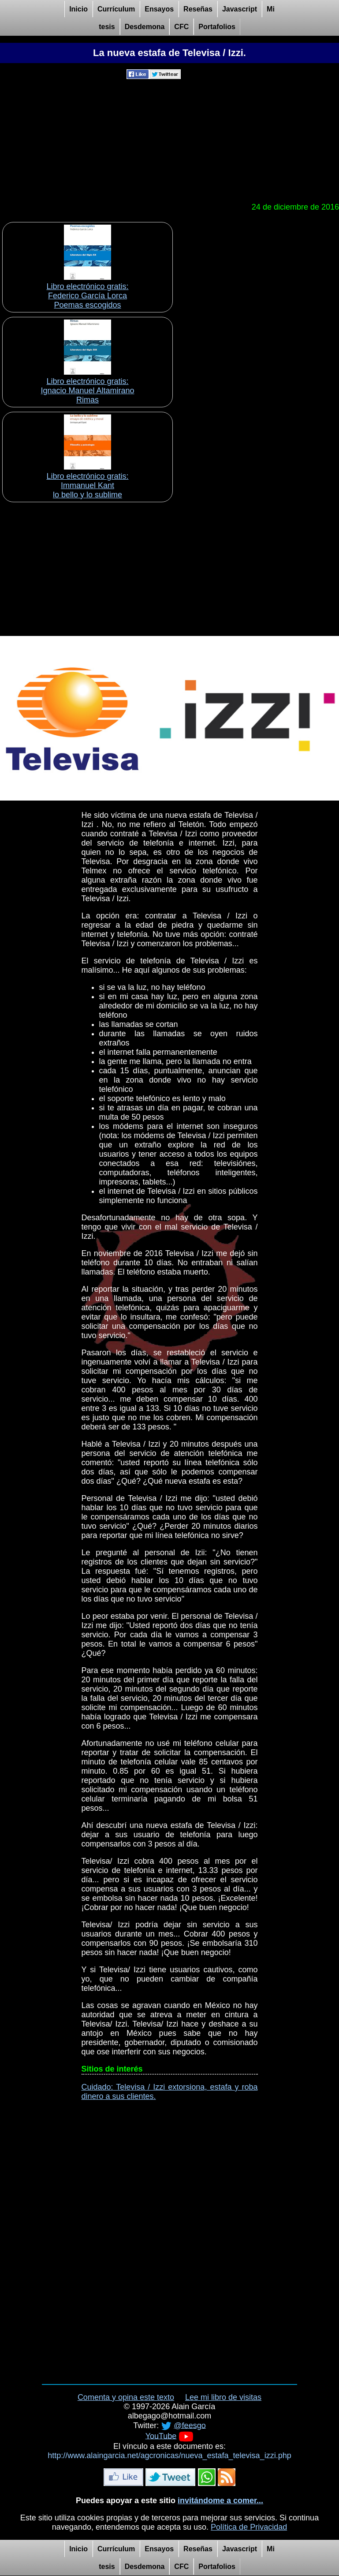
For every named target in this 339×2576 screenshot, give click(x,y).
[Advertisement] (169, 141)
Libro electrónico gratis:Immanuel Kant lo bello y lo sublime (87, 485)
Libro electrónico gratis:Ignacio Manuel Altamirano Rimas (87, 390)
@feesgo (189, 2425)
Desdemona (145, 26)
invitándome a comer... (220, 2500)
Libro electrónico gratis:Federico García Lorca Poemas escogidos (87, 295)
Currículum (116, 9)
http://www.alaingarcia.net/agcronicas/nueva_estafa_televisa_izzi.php (169, 2455)
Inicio (78, 9)
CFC (181, 26)
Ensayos (159, 9)
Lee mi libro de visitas (223, 2397)
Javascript (239, 9)
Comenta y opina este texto (126, 2397)
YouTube (161, 2435)
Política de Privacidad (249, 2527)
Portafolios (216, 26)
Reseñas (197, 9)
